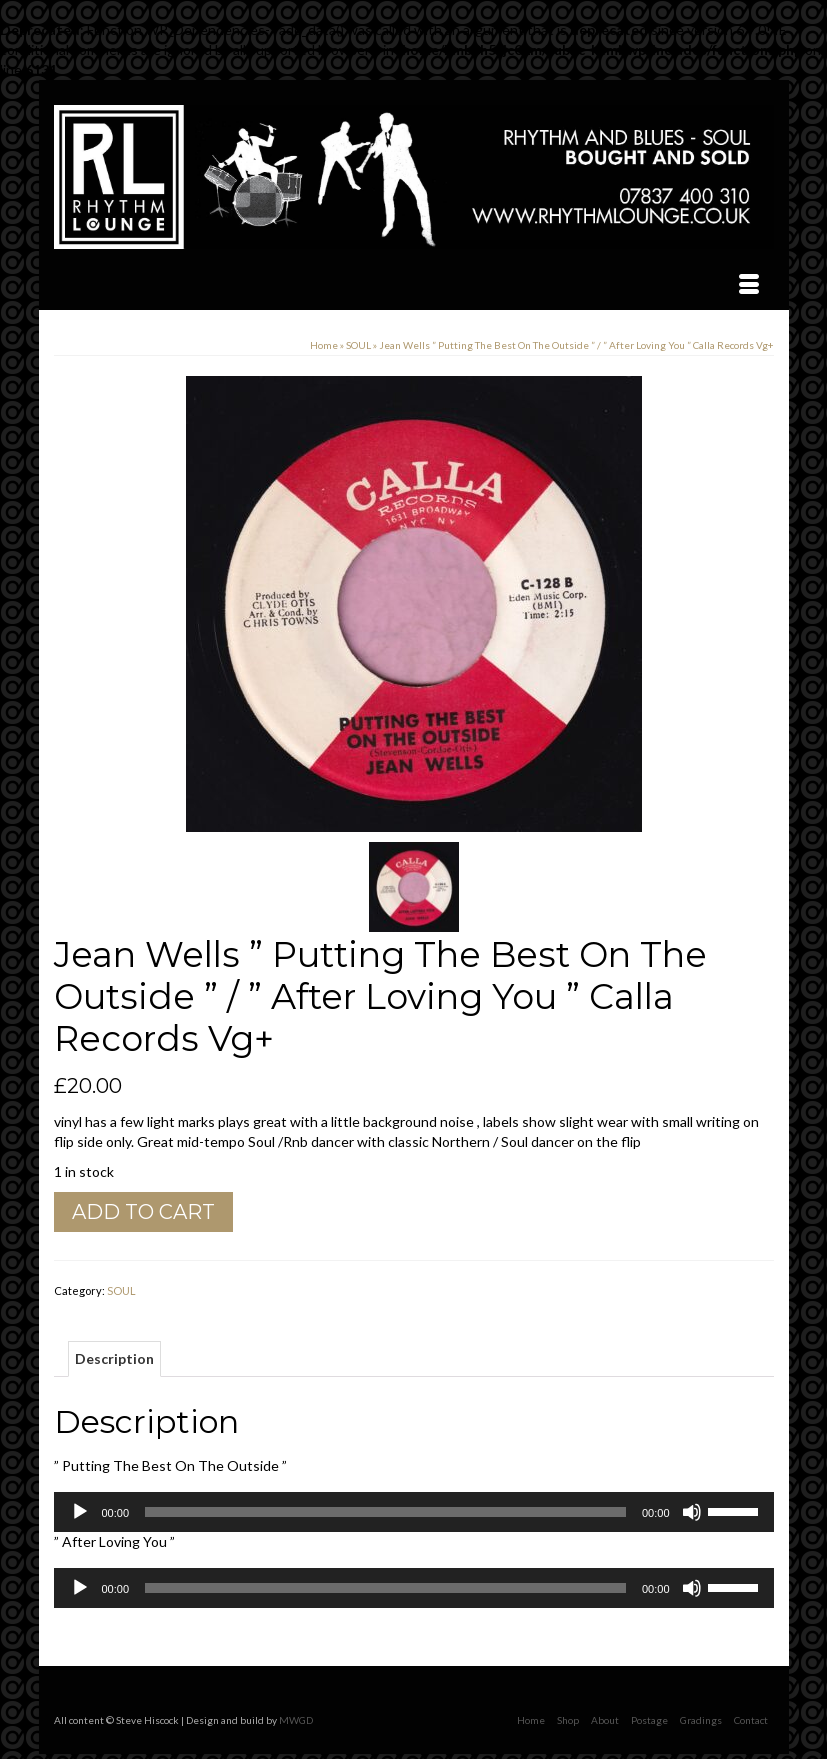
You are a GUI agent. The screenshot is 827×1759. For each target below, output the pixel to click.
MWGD (296, 1720)
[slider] (385, 1512)
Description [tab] (114, 1358)
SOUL (121, 1290)
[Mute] (692, 1512)
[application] (414, 1512)
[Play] (80, 1512)
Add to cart (143, 1212)
